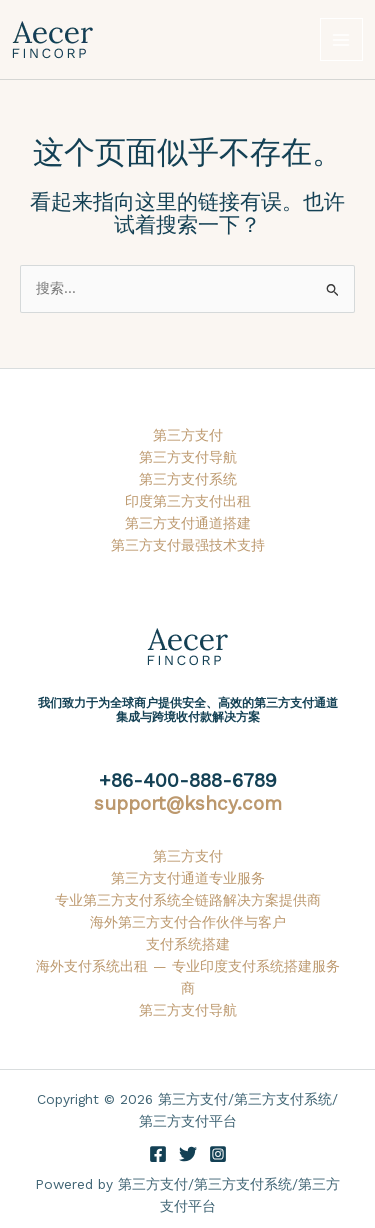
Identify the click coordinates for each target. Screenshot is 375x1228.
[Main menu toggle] (341, 39)
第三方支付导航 (188, 457)
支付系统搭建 (188, 944)
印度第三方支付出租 (188, 501)
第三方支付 (188, 435)
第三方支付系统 (188, 479)
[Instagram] (218, 1154)
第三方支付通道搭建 (188, 523)
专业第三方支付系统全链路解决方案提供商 (188, 900)
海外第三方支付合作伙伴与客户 (188, 922)
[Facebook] (158, 1154)
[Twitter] (188, 1154)
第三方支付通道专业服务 (188, 878)
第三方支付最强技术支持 (188, 545)
